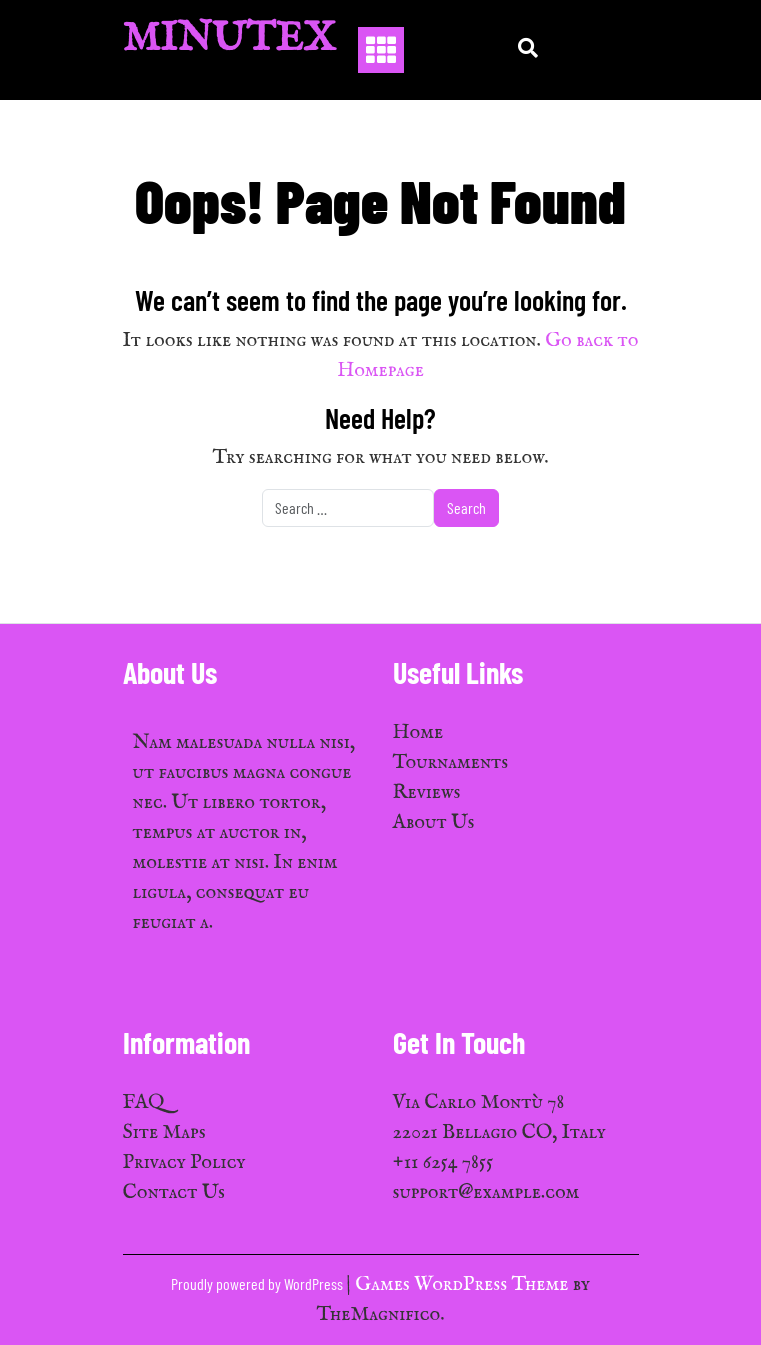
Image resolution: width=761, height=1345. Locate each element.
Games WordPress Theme (463, 1284)
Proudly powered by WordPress (258, 1283)
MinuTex (229, 39)
